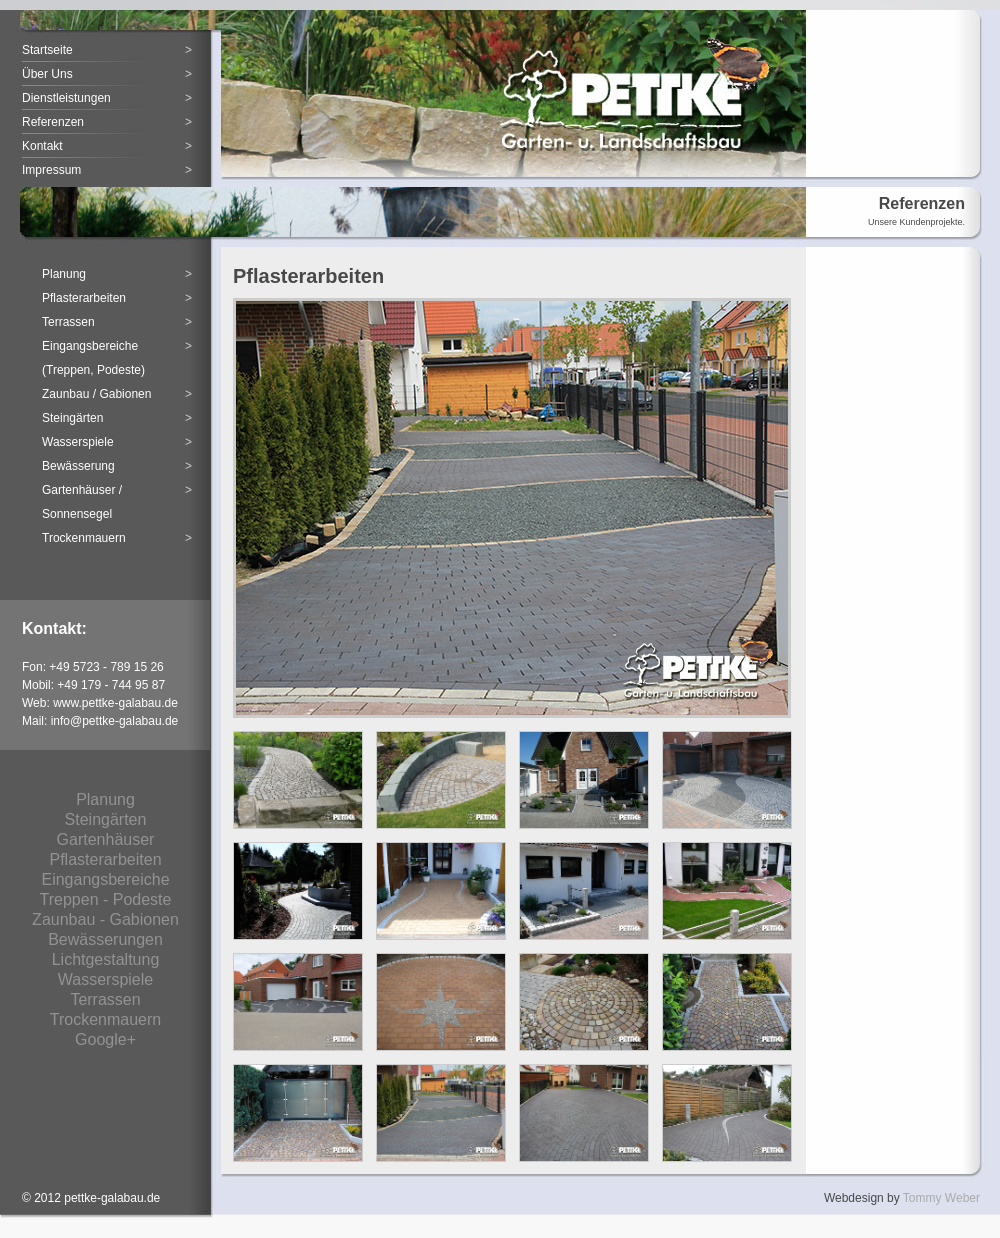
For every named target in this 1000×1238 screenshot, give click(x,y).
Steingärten (117, 418)
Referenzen (107, 122)
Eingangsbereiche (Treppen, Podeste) (117, 355)
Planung (117, 274)
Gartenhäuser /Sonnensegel (117, 499)
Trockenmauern (117, 538)
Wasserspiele (117, 442)
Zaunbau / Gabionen (117, 394)
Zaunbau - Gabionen (105, 919)
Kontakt (107, 146)
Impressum (107, 170)
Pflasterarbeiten (117, 298)
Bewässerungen (105, 939)
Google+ (105, 1039)
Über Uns (107, 74)
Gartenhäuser (106, 839)
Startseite (107, 50)
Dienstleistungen (107, 98)
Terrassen (117, 322)
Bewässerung (117, 466)
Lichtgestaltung (106, 959)
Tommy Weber (941, 1198)
